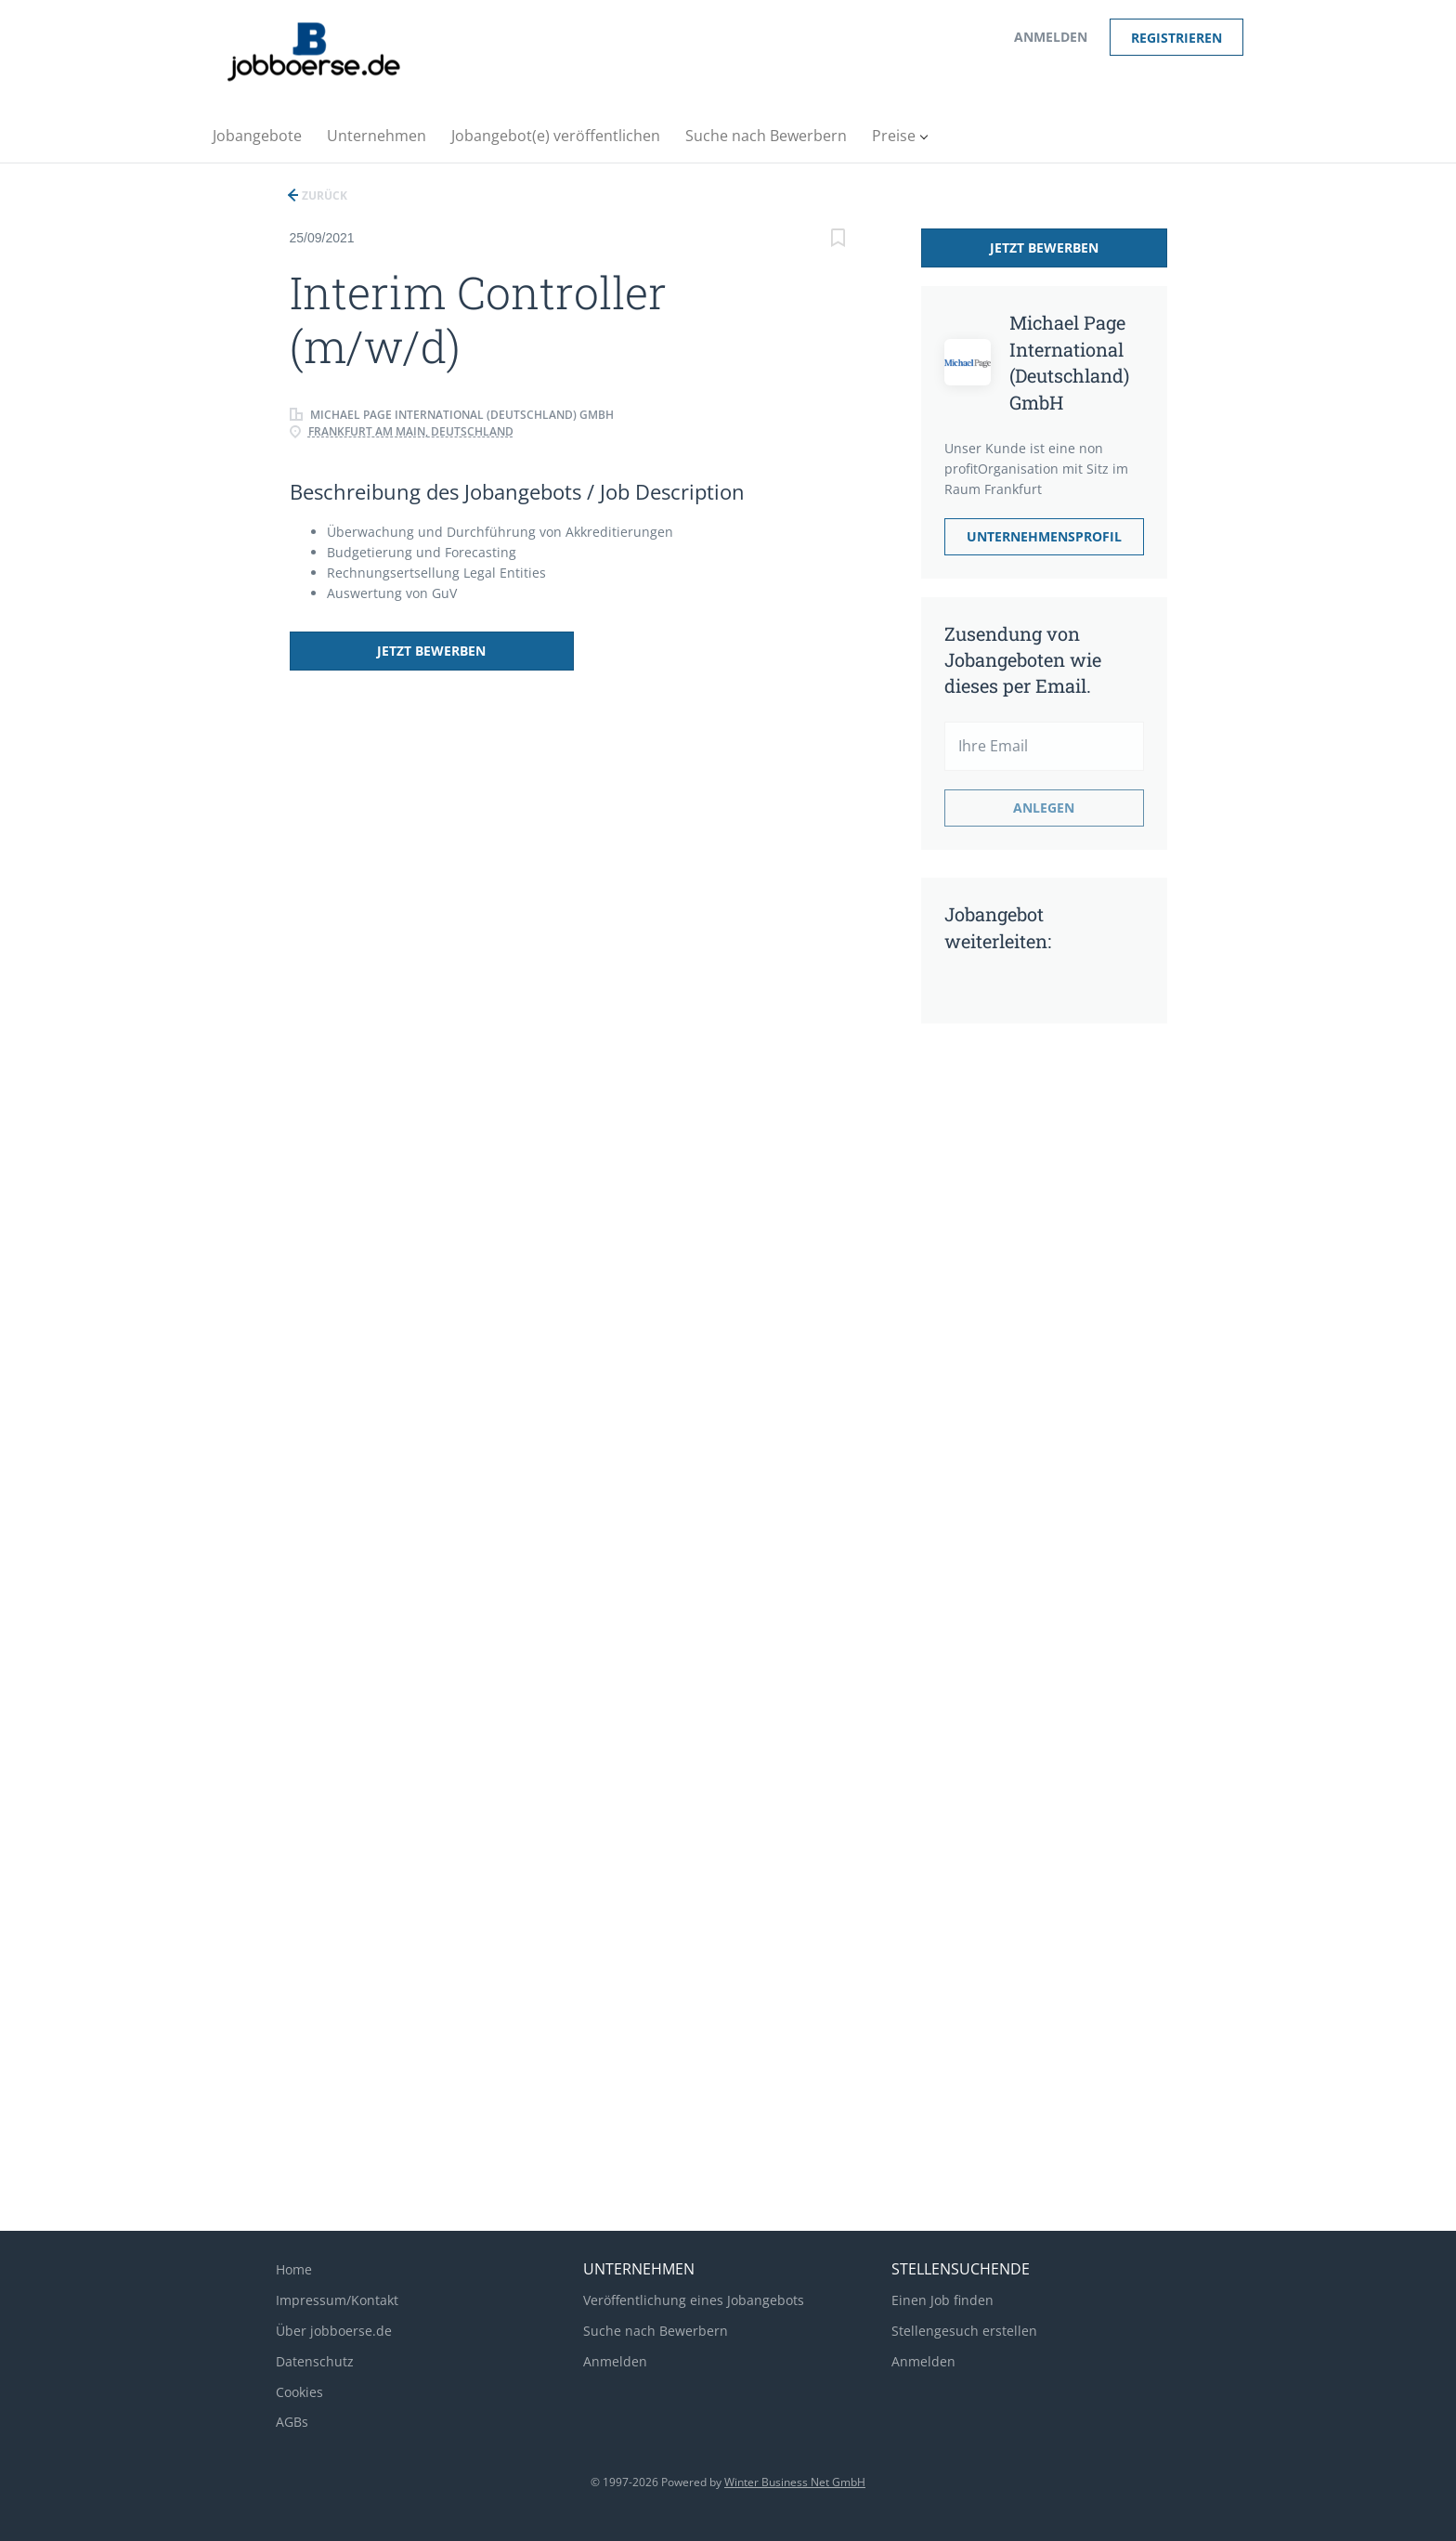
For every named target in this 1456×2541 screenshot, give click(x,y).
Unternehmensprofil (1044, 536)
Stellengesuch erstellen (964, 2330)
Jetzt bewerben (412, 650)
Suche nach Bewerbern (655, 2330)
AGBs (292, 2421)
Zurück (323, 195)
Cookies (299, 2392)
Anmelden (1050, 37)
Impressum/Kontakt (337, 2300)
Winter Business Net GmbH (794, 2482)
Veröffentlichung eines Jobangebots (693, 2300)
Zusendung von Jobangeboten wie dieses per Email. (1022, 659)
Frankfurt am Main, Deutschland (411, 431)
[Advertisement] (1018, 1330)
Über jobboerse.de (334, 2330)
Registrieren (1176, 37)
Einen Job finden (942, 2300)
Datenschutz (315, 2361)
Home (294, 2269)
